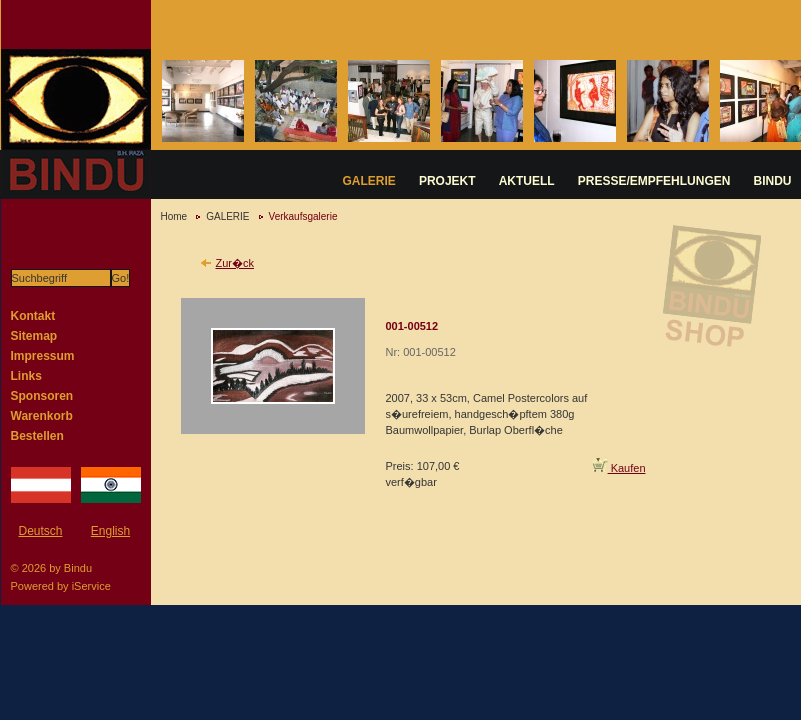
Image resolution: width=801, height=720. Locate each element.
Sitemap (34, 336)
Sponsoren (42, 396)
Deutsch (40, 531)
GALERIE (369, 181)
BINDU (773, 181)
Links (26, 376)
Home (174, 216)
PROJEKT (447, 181)
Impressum (43, 356)
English (110, 531)
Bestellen (37, 436)
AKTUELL (527, 181)
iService (91, 586)
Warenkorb (42, 416)
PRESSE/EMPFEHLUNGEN (654, 181)
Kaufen (619, 468)
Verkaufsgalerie (303, 216)
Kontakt (33, 316)
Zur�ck (235, 263)
